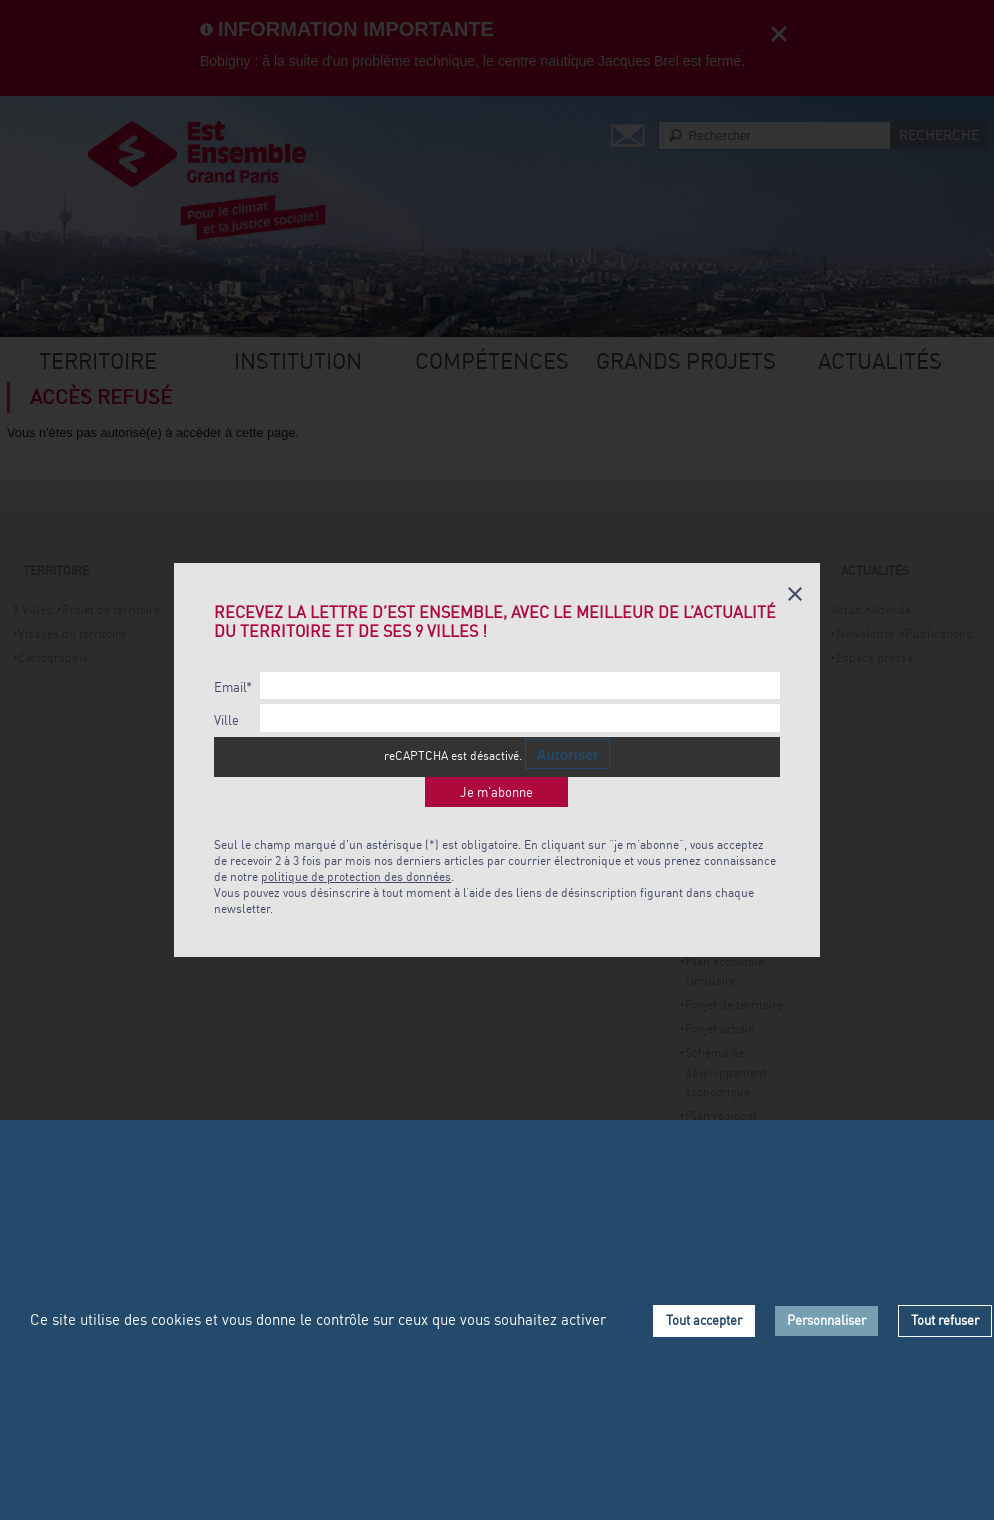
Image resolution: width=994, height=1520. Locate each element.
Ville (226, 720)
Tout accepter (704, 1320)
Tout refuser (945, 1320)
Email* (233, 687)
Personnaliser (826, 1320)
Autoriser (567, 755)
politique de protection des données (356, 876)
